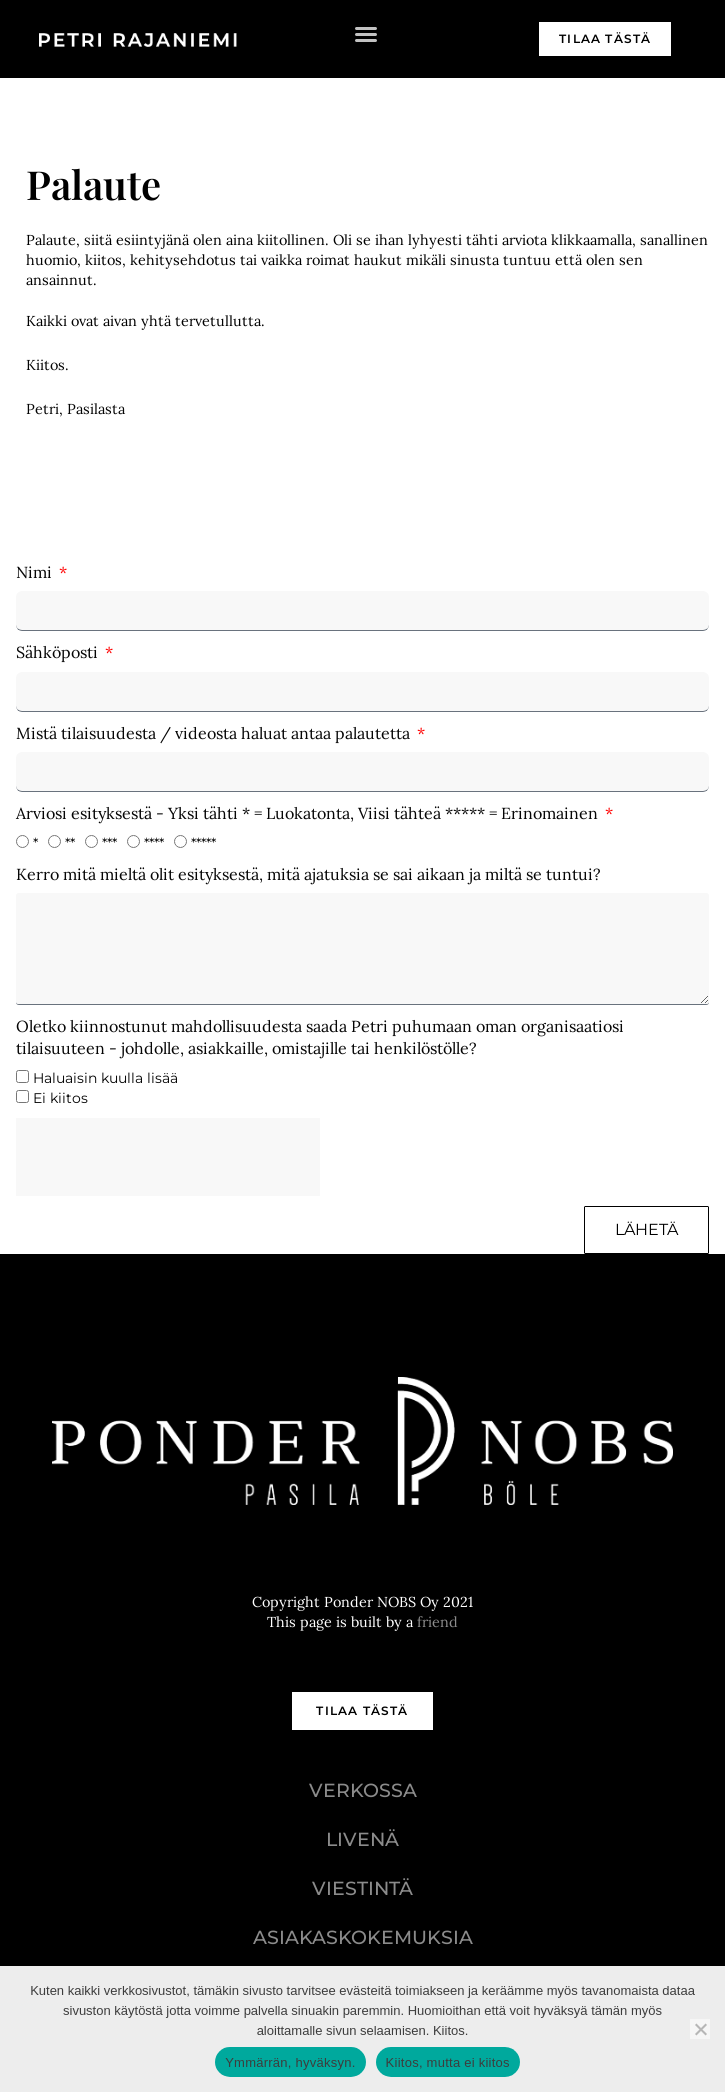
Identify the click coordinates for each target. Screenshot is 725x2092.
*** (109, 843)
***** (203, 843)
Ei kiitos (60, 1098)
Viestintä (362, 1888)
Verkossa (363, 1790)
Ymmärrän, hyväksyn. (290, 2062)
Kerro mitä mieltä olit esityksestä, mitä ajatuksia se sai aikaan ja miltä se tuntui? (308, 874)
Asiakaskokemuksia (363, 1937)
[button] (366, 34)
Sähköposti (59, 652)
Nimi (36, 572)
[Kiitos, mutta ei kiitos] (700, 2029)
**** (154, 843)
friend (437, 1622)
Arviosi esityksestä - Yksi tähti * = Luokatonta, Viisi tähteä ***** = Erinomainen (309, 813)
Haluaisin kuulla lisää (105, 1078)
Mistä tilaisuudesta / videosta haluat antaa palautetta (215, 733)
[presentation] (168, 1157)
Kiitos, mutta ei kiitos (448, 2062)
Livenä (362, 1839)
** (70, 843)
